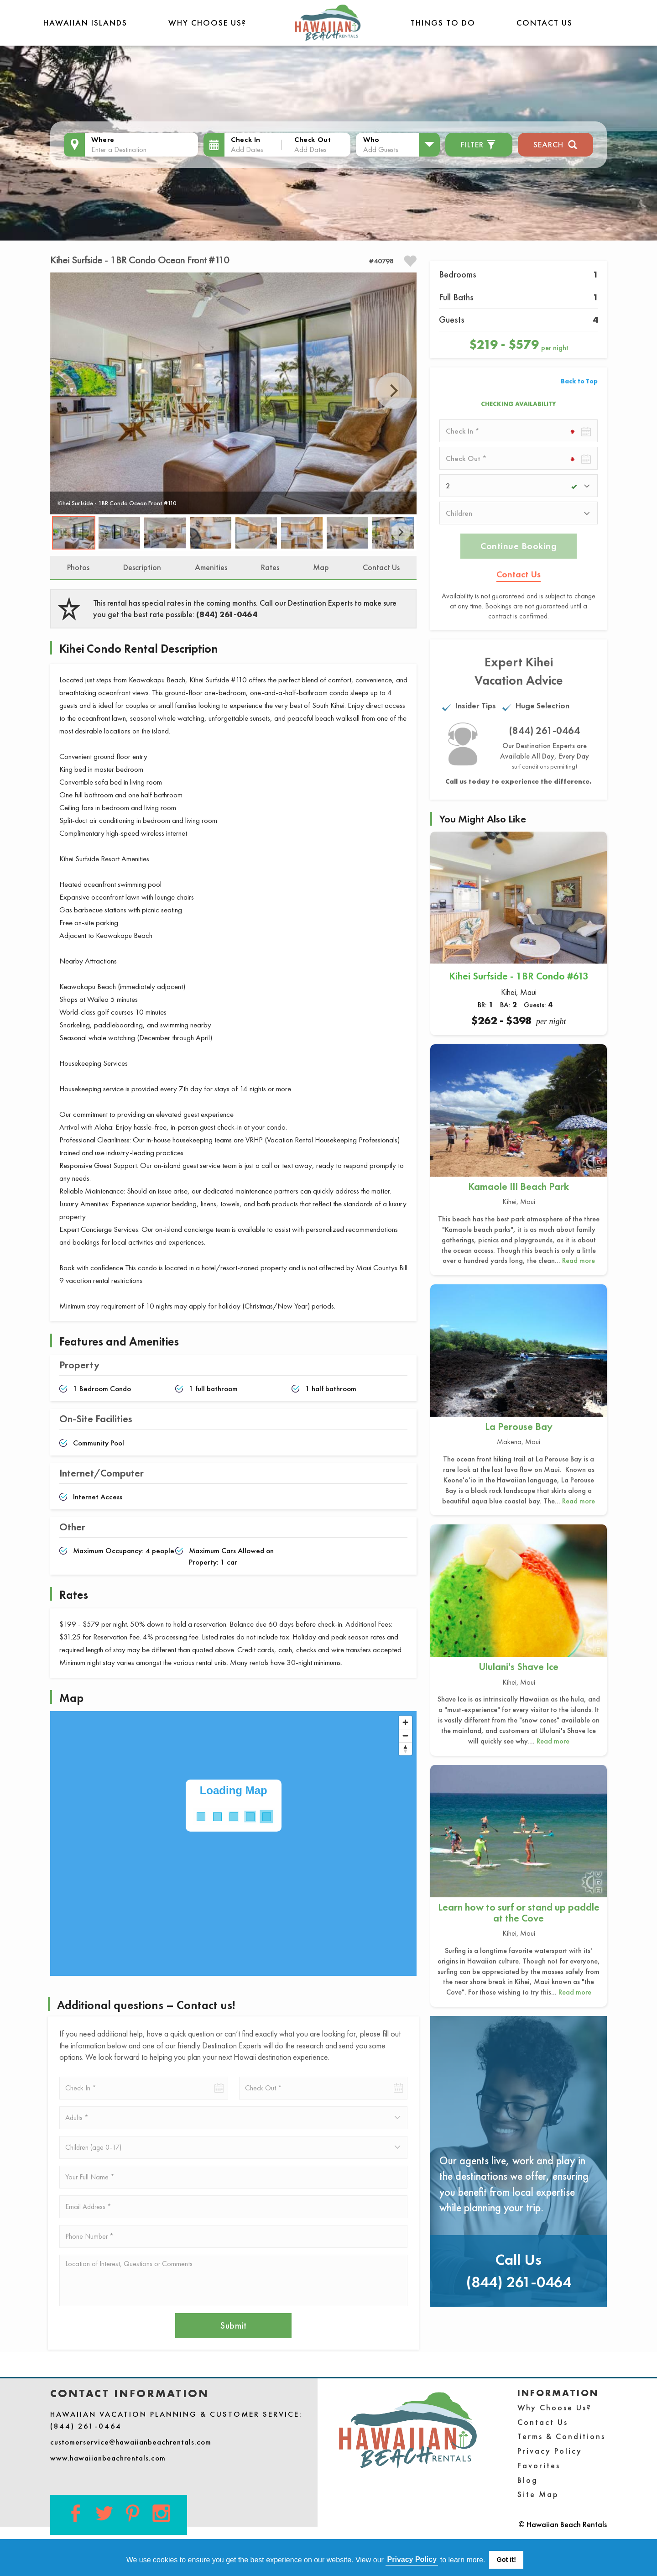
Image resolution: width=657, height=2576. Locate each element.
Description (142, 567)
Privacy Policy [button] (412, 2559)
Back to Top (579, 381)
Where (103, 139)
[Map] (233, 1843)
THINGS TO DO (443, 22)
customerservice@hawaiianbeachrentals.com (130, 2442)
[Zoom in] (405, 1722)
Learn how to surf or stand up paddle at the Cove (519, 1913)
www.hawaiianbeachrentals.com (108, 2458)
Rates (270, 567)
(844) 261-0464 (226, 614)
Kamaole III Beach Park (518, 1186)
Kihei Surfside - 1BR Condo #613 (519, 976)
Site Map (538, 2494)
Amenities (211, 567)
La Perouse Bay (519, 1426)
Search (555, 143)
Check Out (312, 139)
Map (321, 567)
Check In (246, 139)
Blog (527, 2480)
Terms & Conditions (561, 2436)
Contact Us (544, 22)
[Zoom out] (405, 1735)
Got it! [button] (506, 2559)
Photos (78, 567)
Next (393, 390)
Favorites (538, 2465)
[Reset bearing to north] (405, 1748)
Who (371, 139)
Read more (578, 1260)
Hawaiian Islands (85, 22)
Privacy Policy (549, 2450)
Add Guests (380, 149)
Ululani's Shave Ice (518, 1666)
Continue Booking (518, 546)
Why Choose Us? (207, 22)
